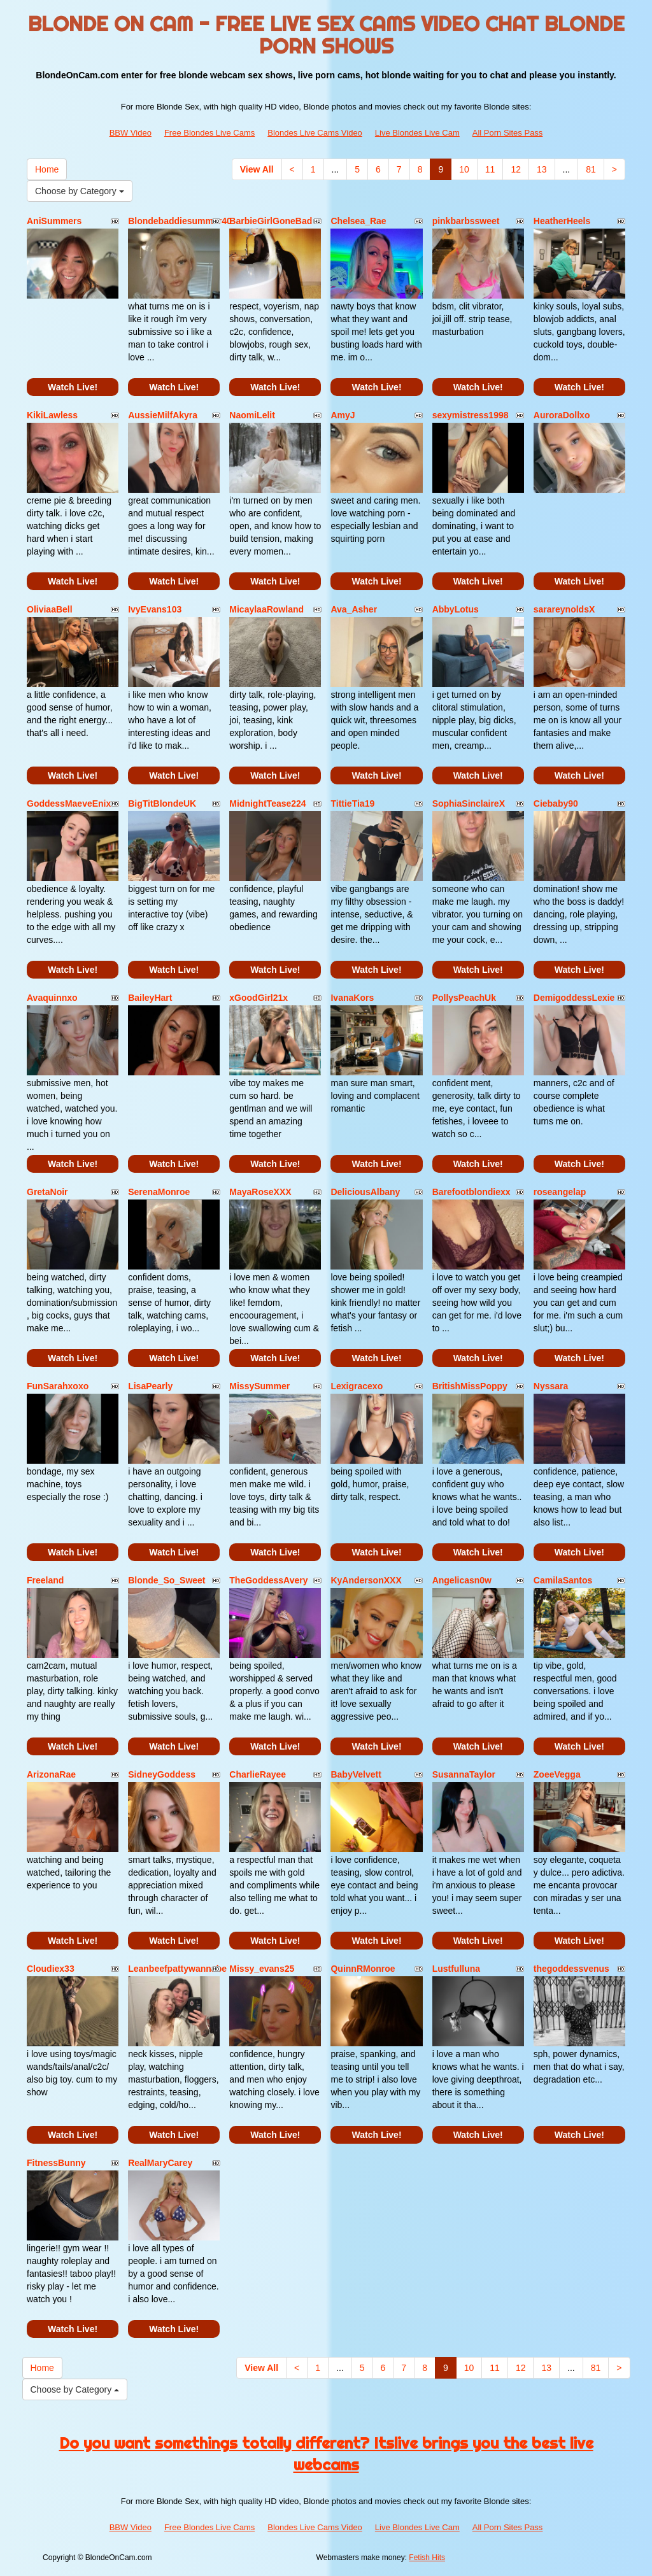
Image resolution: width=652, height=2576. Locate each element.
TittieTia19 (352, 803)
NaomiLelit (252, 415)
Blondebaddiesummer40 (180, 221)
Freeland (45, 1580)
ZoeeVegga (557, 1774)
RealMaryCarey (160, 2163)
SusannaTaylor (463, 1774)
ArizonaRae (51, 1774)
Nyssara (551, 1386)
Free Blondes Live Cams (209, 133)
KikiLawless (52, 415)
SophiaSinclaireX (468, 803)
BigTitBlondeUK (162, 803)
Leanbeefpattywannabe (177, 1969)
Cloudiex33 (50, 1969)
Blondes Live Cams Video (314, 133)
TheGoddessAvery (268, 1580)
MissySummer (259, 1386)
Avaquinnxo (52, 998)
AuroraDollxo (562, 415)
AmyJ (342, 415)
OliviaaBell (50, 609)
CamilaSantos (563, 1580)
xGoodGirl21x (258, 998)
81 (591, 169)
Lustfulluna (456, 1969)
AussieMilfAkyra (162, 415)
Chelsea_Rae (358, 221)
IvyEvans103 (154, 609)
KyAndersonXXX (365, 1580)
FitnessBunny (56, 2163)
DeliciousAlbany (365, 1192)
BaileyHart (150, 998)
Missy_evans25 (261, 1969)
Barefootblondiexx (471, 1192)
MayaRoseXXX (260, 1192)
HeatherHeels (562, 221)
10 (464, 169)
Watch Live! (72, 387)
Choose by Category (79, 191)
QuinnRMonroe (362, 1969)
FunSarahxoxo (58, 1386)
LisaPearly (150, 1386)
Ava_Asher (353, 609)
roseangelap (560, 1192)
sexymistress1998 (470, 415)
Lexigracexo (356, 1386)
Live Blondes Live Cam (417, 133)
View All (257, 169)
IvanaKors (352, 998)
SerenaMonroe (159, 1192)
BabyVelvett (355, 1774)
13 (542, 169)
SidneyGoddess (161, 1774)
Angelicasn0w (462, 1580)
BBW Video (131, 133)
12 (516, 169)
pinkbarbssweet (466, 221)
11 (490, 169)
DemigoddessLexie (574, 998)
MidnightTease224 (267, 803)
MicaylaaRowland (266, 609)
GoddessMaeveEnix (69, 803)
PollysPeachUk (464, 998)
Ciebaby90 (556, 803)
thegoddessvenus (571, 1969)
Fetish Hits (427, 2557)
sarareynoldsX (564, 609)
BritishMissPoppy (469, 1386)
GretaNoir (47, 1192)
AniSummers (54, 221)
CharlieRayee (257, 1774)
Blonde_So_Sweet (166, 1580)
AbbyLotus (455, 609)
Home (47, 169)
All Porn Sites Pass (507, 133)
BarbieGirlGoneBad (270, 221)
